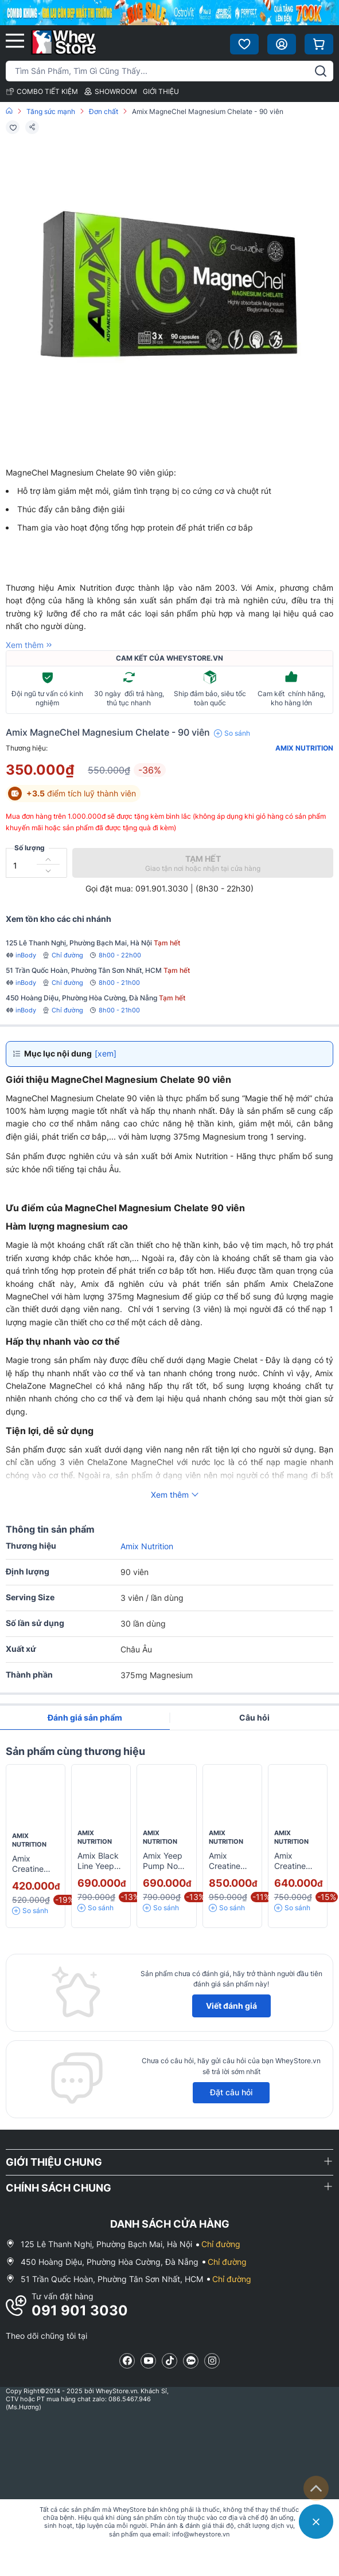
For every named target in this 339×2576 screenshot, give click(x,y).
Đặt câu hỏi (231, 2092)
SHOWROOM (110, 91)
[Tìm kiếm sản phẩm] (169, 71)
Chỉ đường (62, 955)
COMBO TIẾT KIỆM (42, 91)
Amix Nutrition (304, 748)
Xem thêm (30, 644)
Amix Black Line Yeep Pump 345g (99, 1866)
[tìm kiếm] (320, 71)
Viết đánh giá (231, 2005)
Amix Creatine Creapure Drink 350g (230, 1871)
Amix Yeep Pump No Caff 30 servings (162, 1871)
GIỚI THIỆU (161, 91)
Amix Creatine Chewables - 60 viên (297, 1871)
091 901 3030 (80, 2310)
